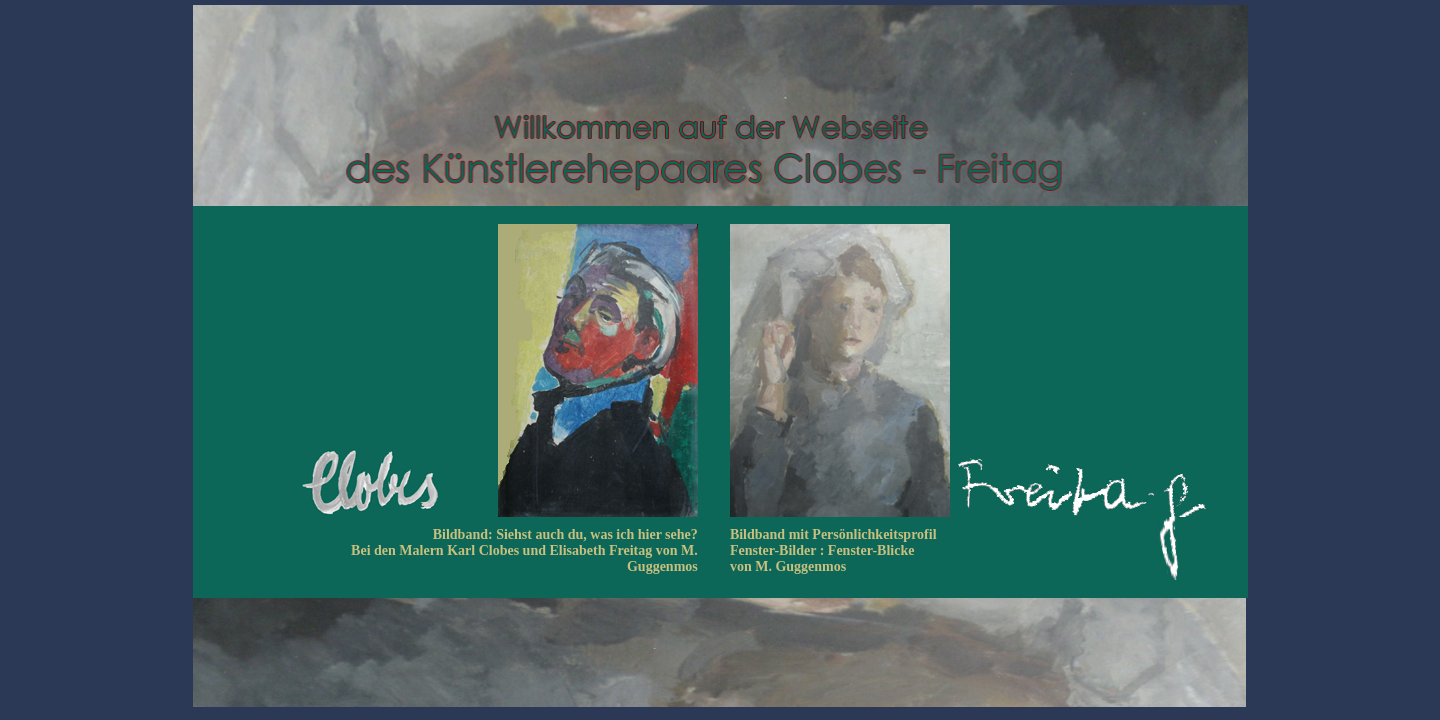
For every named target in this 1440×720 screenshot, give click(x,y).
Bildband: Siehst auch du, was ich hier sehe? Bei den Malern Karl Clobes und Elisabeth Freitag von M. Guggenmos (524, 550)
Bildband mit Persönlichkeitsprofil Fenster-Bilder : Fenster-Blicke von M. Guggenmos (833, 550)
